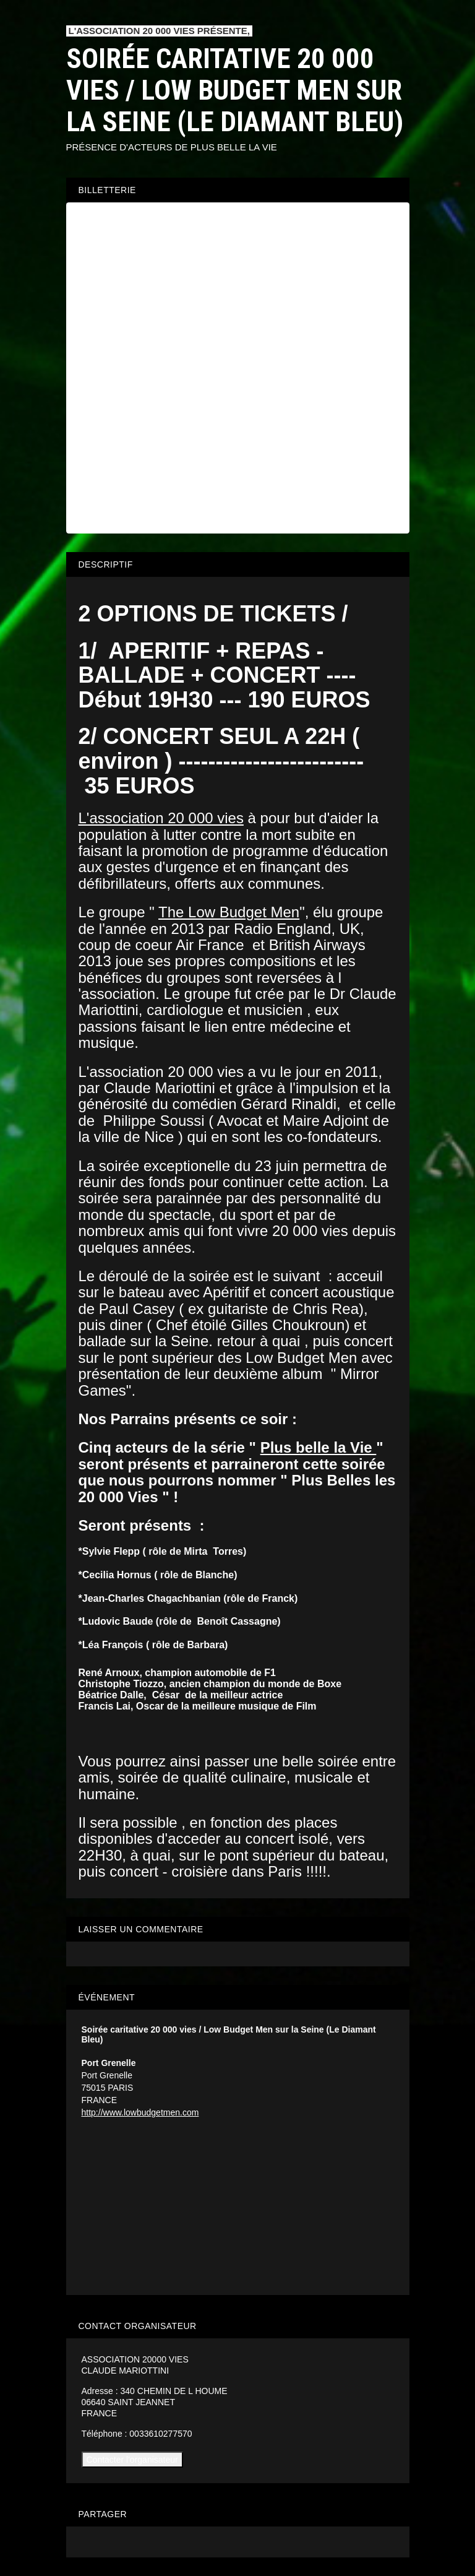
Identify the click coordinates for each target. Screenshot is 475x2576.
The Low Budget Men (228, 912)
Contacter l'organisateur (132, 2460)
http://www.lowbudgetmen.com (140, 2112)
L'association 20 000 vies (161, 818)
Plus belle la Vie (318, 1447)
